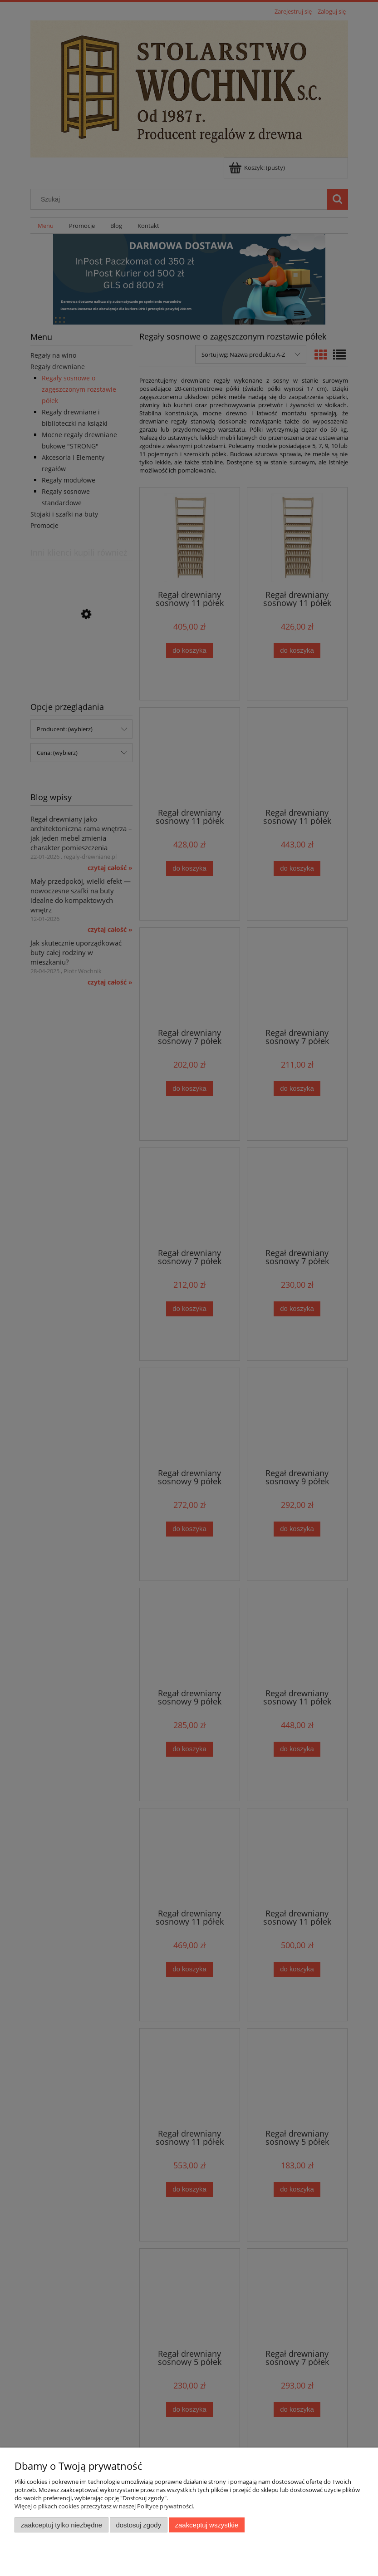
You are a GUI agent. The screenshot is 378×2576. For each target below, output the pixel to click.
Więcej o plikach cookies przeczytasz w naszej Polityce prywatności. (104, 2506)
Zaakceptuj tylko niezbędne (61, 2525)
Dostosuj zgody (138, 2525)
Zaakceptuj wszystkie (206, 2525)
